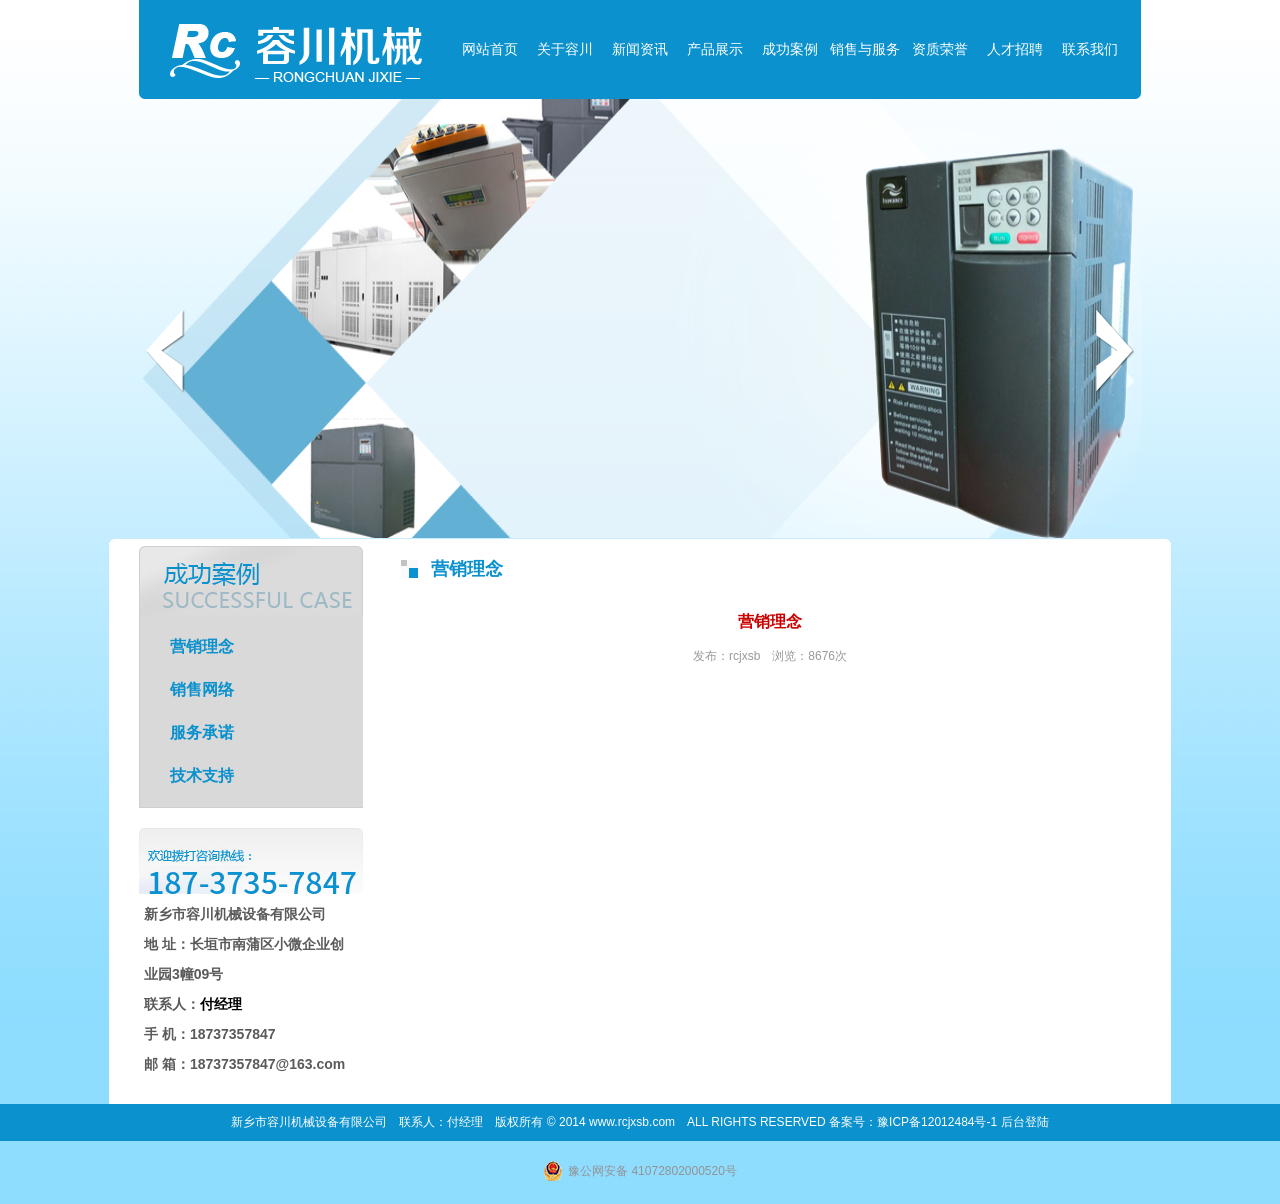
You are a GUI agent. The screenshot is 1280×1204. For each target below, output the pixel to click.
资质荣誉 (940, 49)
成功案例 (790, 49)
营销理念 (202, 646)
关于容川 (565, 49)
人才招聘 (1015, 49)
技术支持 (202, 775)
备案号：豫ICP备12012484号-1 (914, 1122)
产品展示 (715, 49)
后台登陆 (1025, 1122)
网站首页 (490, 49)
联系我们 (1090, 49)
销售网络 (202, 689)
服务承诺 (202, 732)
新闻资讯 (640, 49)
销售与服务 (865, 49)
